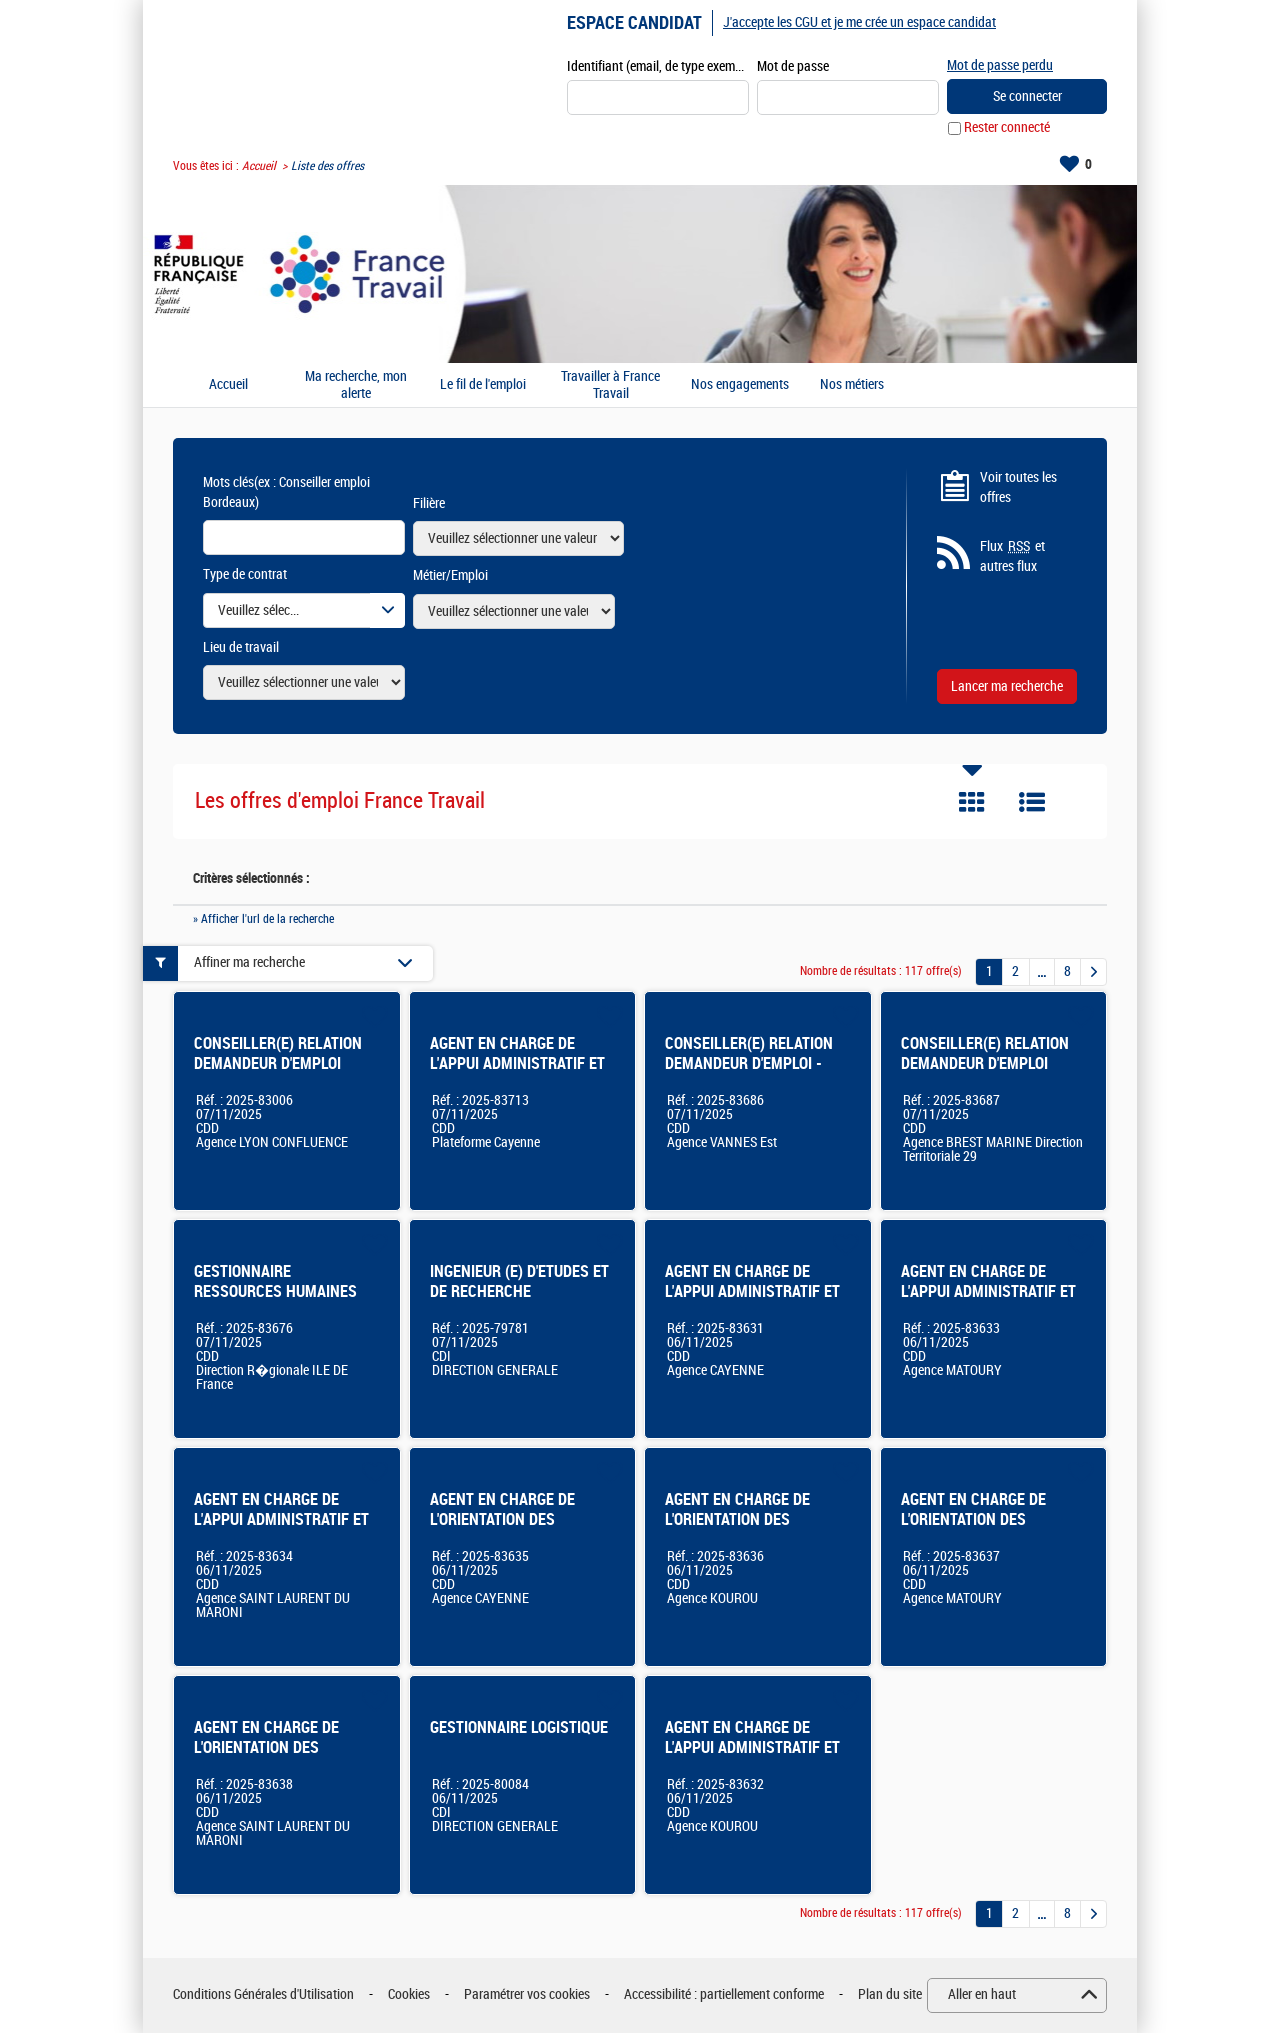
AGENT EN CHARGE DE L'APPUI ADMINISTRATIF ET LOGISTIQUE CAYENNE (752, 1291)
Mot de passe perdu (1000, 65)
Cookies (409, 1995)
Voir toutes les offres (1018, 487)
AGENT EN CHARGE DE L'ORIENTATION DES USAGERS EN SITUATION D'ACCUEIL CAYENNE (508, 1529)
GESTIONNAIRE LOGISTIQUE (519, 1727)
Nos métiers (852, 386)
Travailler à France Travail (610, 385)
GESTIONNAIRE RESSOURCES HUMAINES (275, 1281)
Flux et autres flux (1012, 557)
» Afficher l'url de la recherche (263, 919)
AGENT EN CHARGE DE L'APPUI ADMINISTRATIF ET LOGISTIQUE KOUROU (752, 1747)
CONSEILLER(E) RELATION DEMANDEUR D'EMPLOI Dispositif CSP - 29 (985, 1063)
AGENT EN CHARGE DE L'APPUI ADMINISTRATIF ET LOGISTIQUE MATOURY (988, 1291)
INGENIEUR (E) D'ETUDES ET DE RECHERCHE (519, 1281)
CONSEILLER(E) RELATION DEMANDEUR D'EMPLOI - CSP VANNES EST (749, 1063)
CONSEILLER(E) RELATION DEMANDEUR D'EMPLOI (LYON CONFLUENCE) (278, 1063)
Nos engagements (740, 386)
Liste (1032, 803)
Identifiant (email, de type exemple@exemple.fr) (658, 66)
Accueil (259, 166)
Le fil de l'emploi (483, 386)
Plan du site (890, 1995)
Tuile (972, 803)
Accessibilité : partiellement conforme (724, 1995)
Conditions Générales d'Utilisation (263, 1995)
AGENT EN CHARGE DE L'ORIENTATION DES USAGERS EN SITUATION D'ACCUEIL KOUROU (743, 1529)
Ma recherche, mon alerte (356, 385)
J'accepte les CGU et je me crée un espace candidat (859, 22)
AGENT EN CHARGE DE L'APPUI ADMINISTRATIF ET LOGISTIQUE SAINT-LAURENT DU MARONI (287, 1529)
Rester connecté (1007, 128)
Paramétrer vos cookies (527, 1995)
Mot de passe (793, 66)
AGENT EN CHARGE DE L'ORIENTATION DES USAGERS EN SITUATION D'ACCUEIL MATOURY (979, 1529)
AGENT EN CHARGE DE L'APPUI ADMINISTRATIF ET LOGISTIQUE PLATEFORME (517, 1063)
